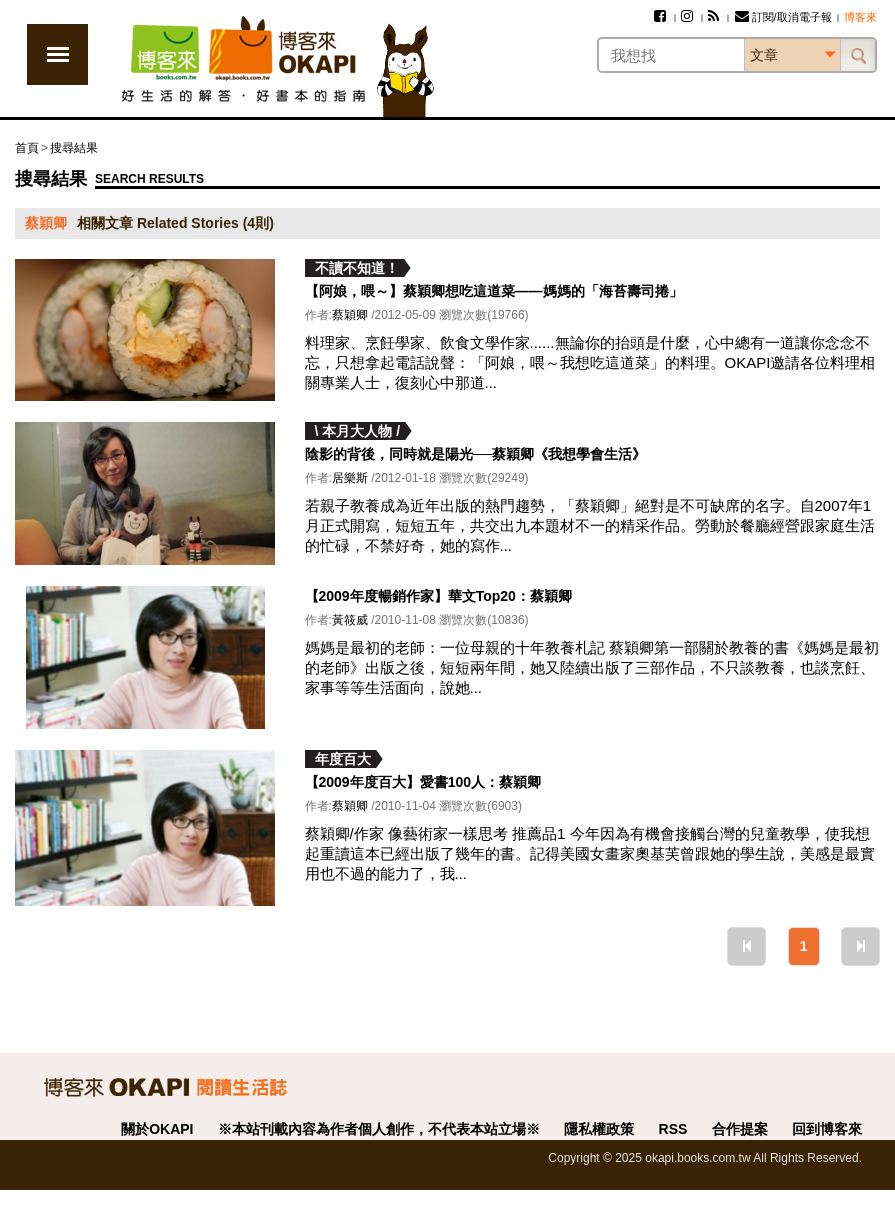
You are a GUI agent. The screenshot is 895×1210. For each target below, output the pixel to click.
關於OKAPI (157, 1129)
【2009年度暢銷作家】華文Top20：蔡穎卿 (438, 596)
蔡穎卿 (350, 315)
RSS (673, 1129)
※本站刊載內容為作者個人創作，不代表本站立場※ (379, 1129)
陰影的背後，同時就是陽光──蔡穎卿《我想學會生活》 (476, 454)
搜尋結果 (74, 148)
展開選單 (57, 54)
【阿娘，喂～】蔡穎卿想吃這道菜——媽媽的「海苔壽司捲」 (494, 291)
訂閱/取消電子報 (783, 17)
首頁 (27, 148)
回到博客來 (827, 1129)
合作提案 (740, 1129)
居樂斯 (350, 478)
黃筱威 (350, 620)
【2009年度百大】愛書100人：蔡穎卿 (423, 782)
